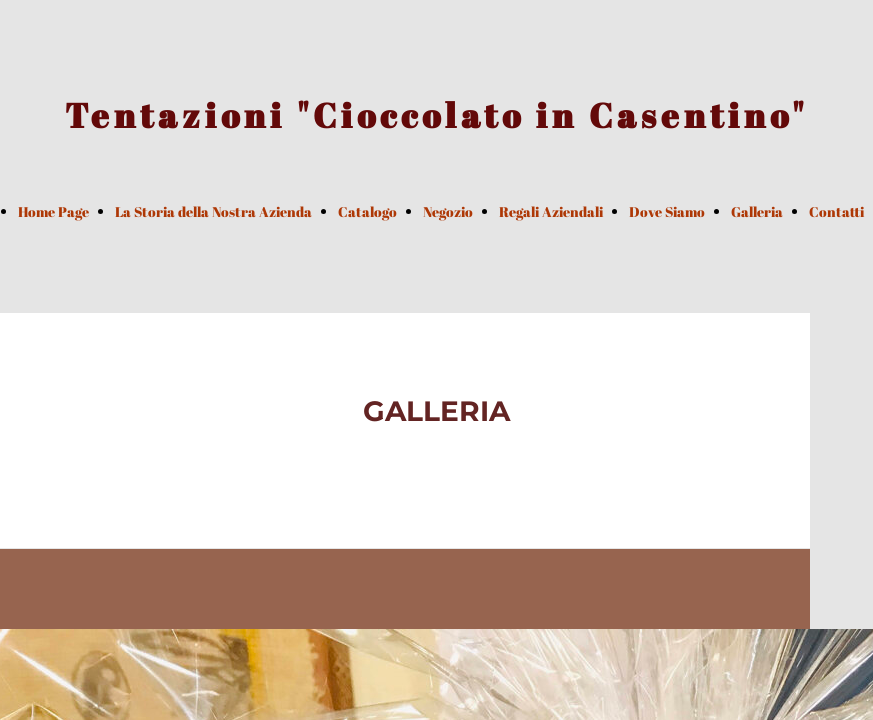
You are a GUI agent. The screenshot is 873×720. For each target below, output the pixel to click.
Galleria (757, 211)
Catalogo (367, 211)
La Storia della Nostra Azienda (213, 211)
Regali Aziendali (551, 211)
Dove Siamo (667, 211)
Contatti (836, 211)
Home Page (53, 211)
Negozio (448, 211)
